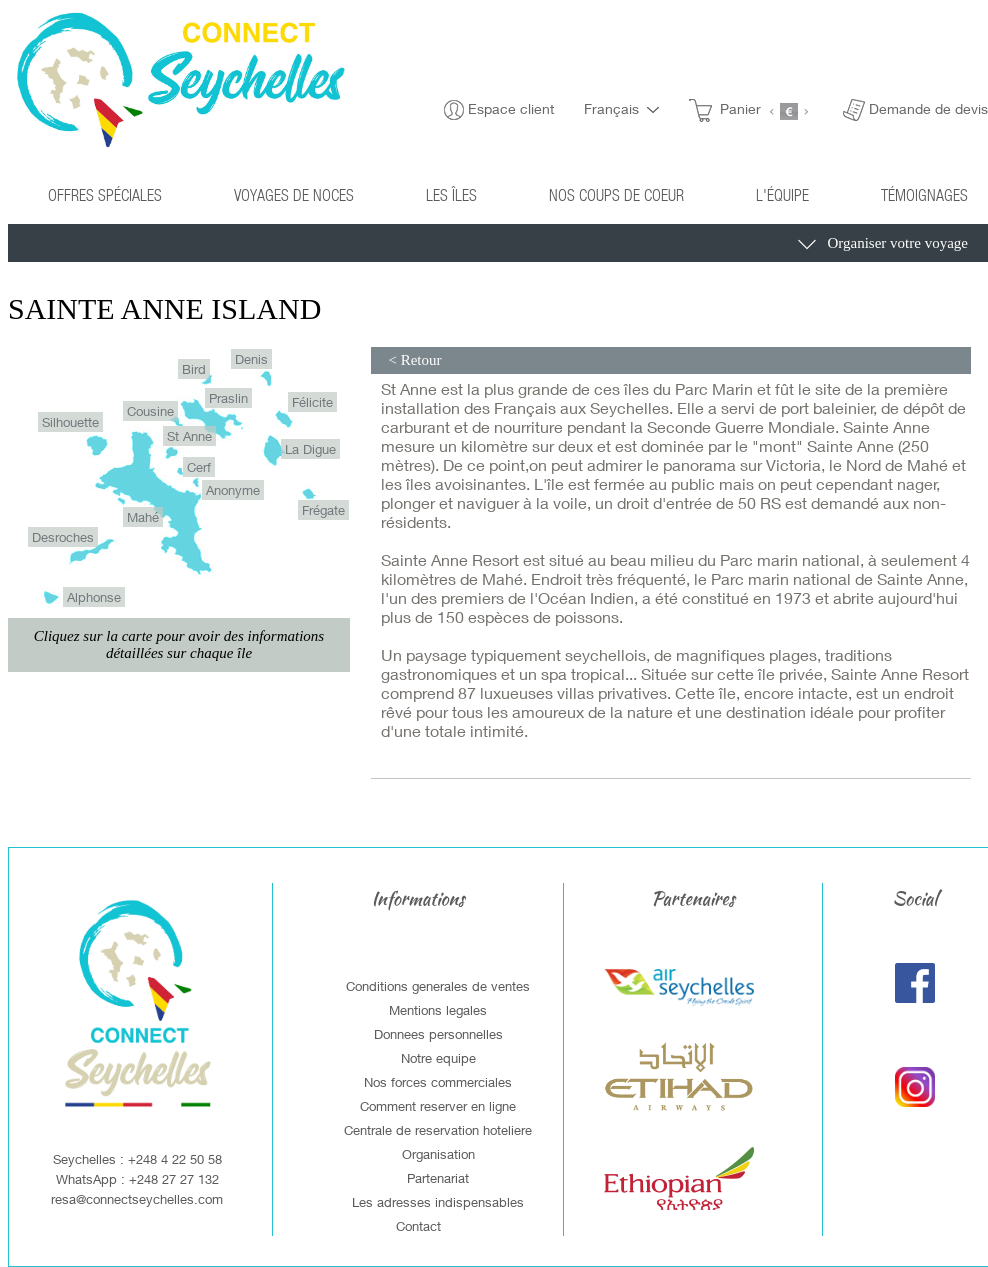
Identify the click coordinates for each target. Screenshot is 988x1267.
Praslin (228, 398)
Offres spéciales (105, 194)
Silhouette (70, 422)
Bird (194, 369)
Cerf (199, 467)
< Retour (413, 360)
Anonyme (233, 490)
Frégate (323, 510)
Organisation (438, 1154)
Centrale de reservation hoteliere (438, 1130)
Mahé (143, 517)
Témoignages (924, 194)
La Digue (310, 449)
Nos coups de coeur (616, 194)
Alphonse (94, 597)
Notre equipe (438, 1058)
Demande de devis (928, 108)
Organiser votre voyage (882, 245)
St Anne (189, 436)
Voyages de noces (294, 194)
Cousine (150, 411)
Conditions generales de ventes (438, 986)
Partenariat (438, 1178)
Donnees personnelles (438, 1034)
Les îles (451, 194)
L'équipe (782, 194)
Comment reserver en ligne (438, 1106)
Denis (251, 359)
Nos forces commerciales (438, 1082)
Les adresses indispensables (438, 1202)
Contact (418, 1226)
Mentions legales (438, 1010)
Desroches (63, 537)
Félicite (312, 402)
